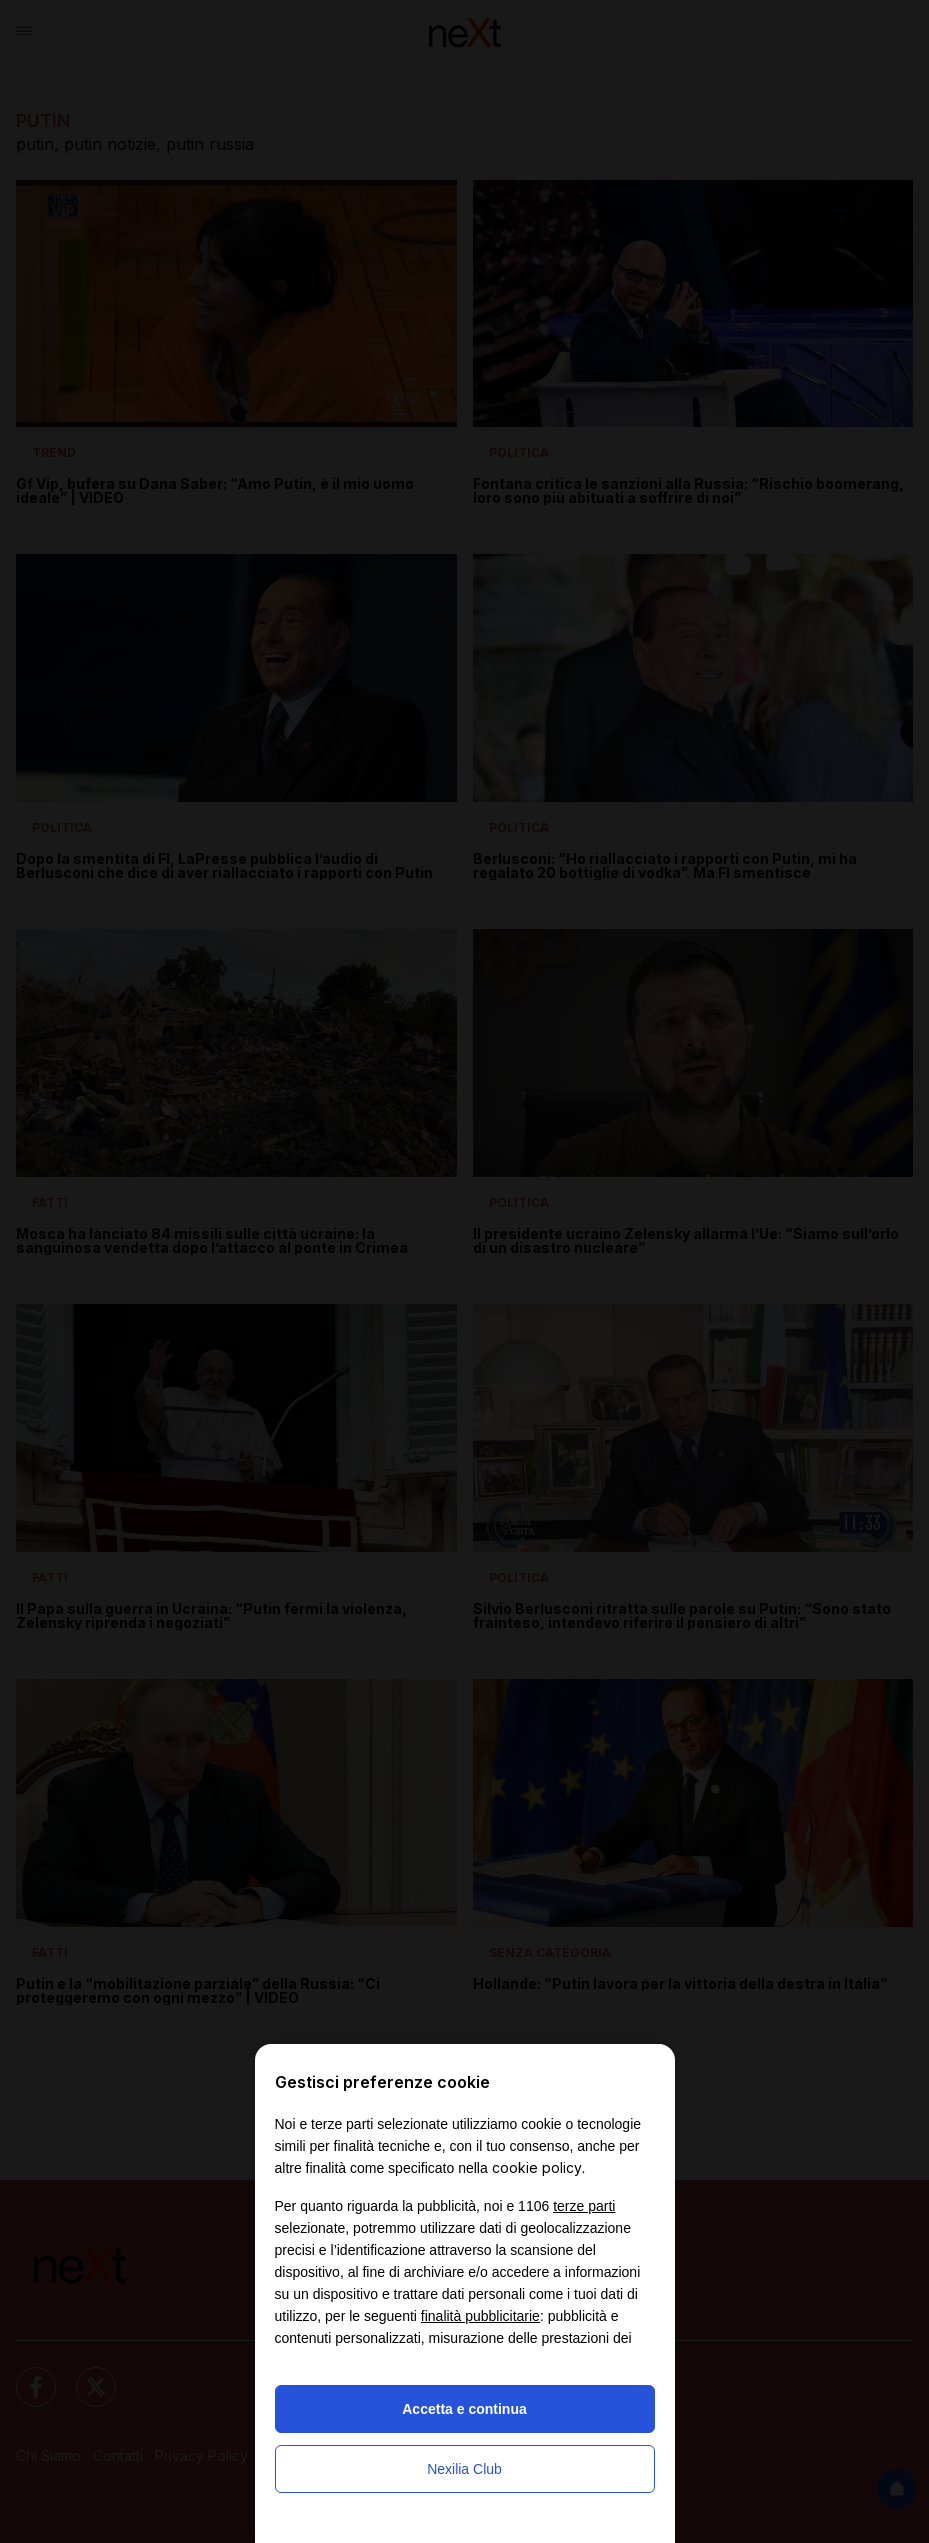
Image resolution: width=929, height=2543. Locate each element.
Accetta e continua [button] (464, 2409)
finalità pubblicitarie (480, 2316)
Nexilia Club (464, 2469)
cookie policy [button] (537, 2167)
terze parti (584, 2206)
